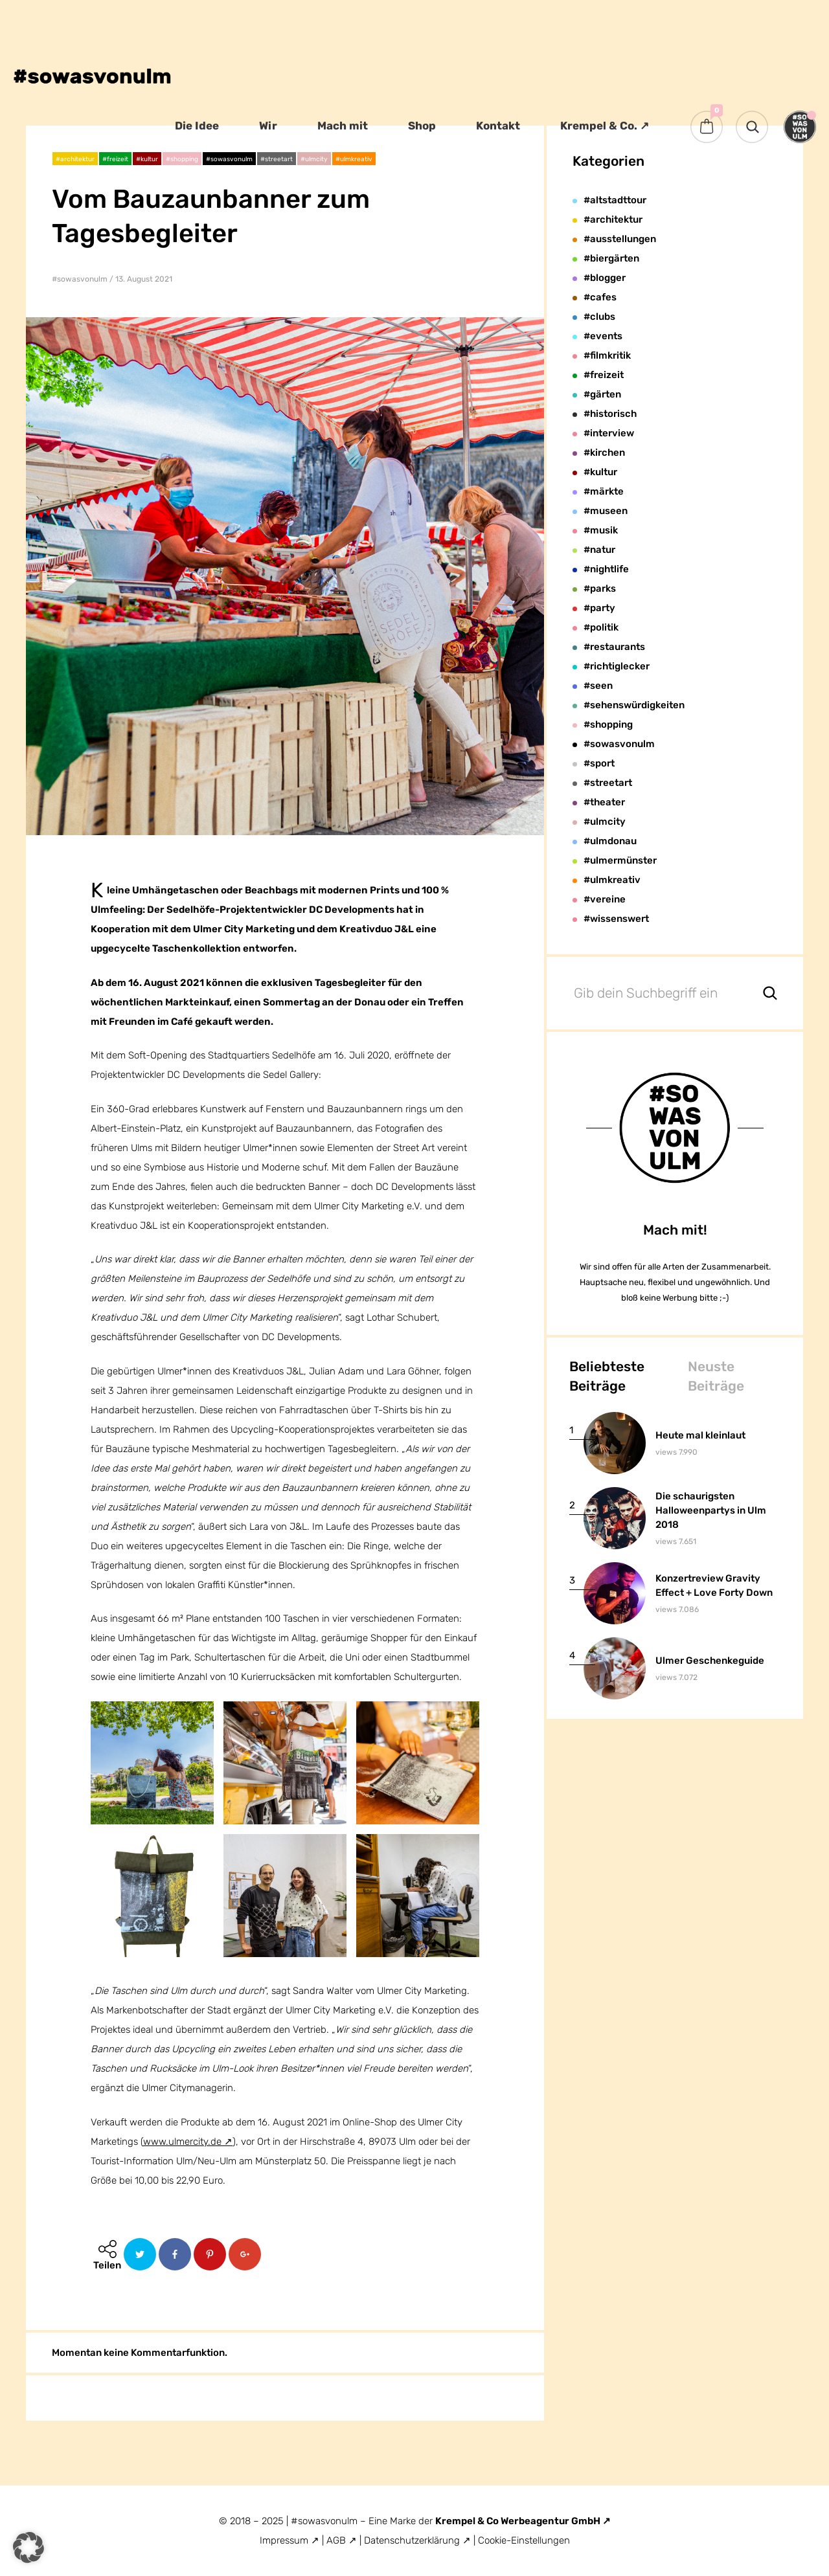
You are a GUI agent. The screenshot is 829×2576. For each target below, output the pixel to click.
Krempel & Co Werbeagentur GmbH (518, 2521)
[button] (28, 2547)
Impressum (284, 2540)
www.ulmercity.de (182, 2141)
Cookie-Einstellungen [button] (524, 2540)
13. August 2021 (143, 279)
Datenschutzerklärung (413, 2540)
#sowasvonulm (80, 279)
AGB (336, 2540)
